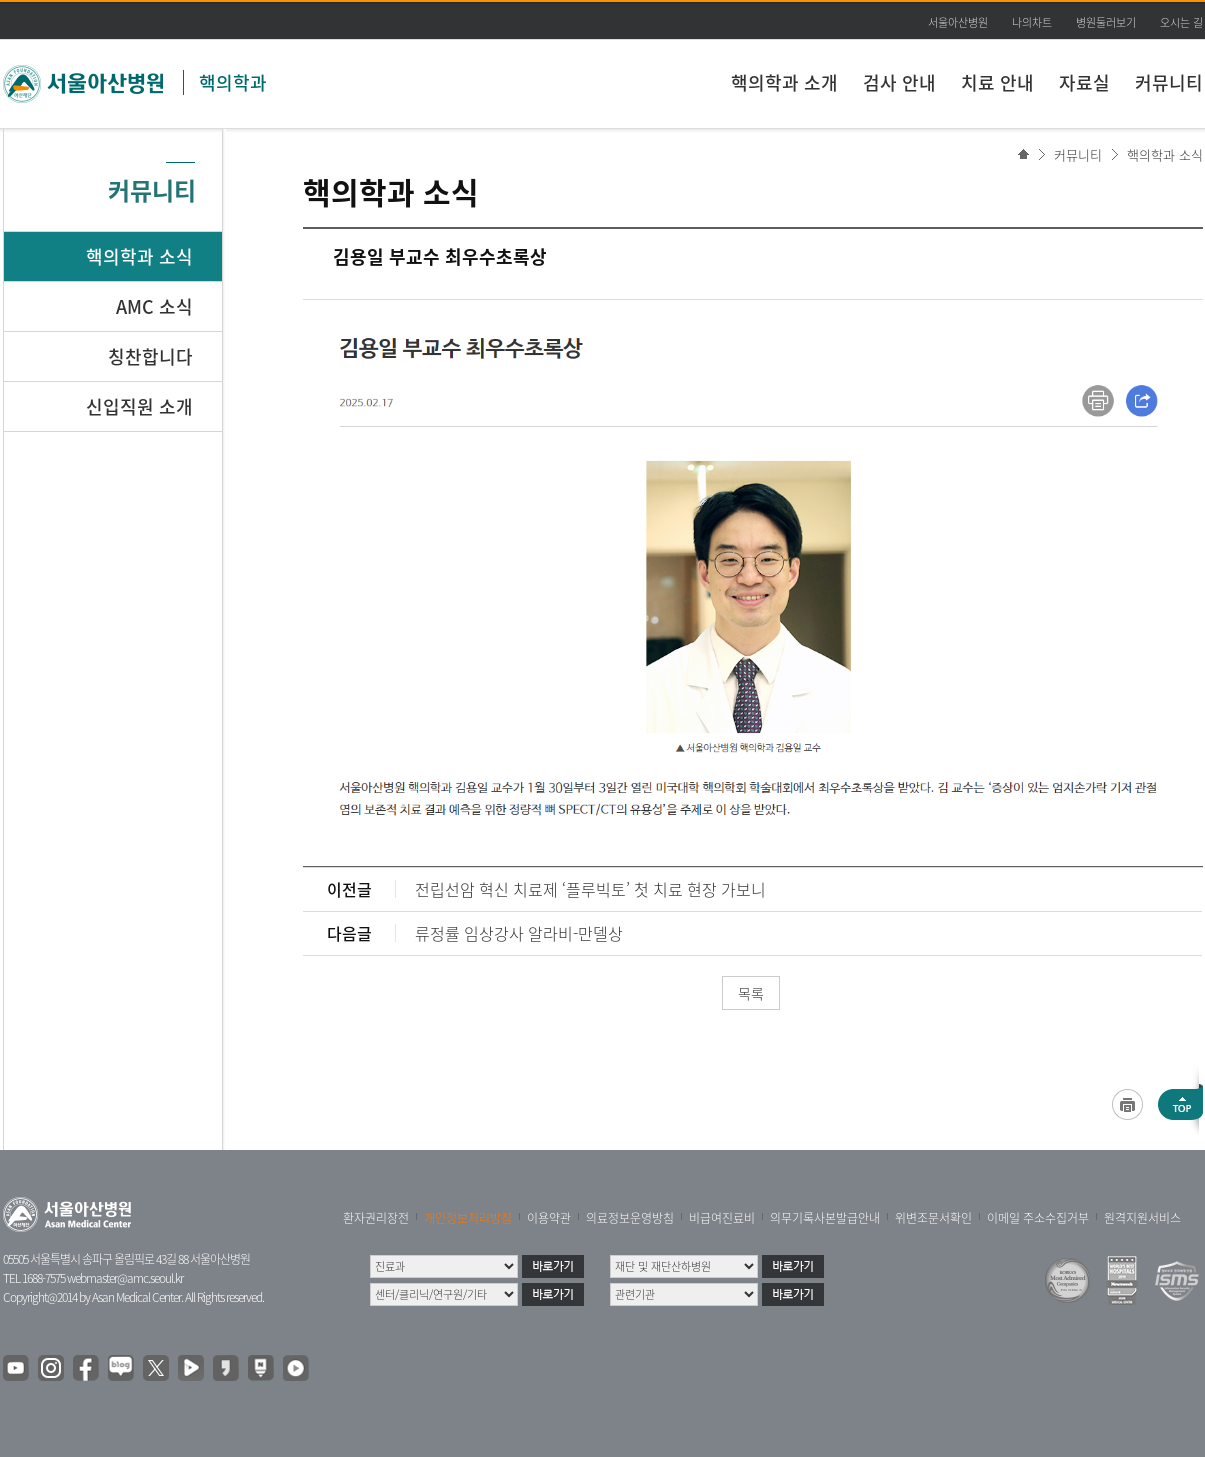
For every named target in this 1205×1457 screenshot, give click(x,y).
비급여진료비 (722, 1218)
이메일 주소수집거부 (1038, 1218)
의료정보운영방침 (630, 1218)
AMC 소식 (154, 306)
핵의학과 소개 (784, 82)
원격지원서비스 (1142, 1218)
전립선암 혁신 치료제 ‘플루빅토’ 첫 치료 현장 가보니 (590, 889)
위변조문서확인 (933, 1218)
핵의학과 (233, 82)
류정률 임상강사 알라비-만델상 (519, 933)
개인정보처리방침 (468, 1218)
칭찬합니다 (150, 356)
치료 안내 (997, 82)
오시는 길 (1181, 22)
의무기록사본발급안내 (825, 1218)
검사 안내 (899, 82)
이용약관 (549, 1218)
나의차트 (1032, 22)
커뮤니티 (1169, 82)
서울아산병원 (958, 22)
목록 (751, 993)
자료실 (1084, 82)
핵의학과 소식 (1165, 154)
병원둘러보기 (1106, 22)
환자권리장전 (376, 1218)
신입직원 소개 (139, 406)
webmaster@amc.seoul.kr (125, 1278)
